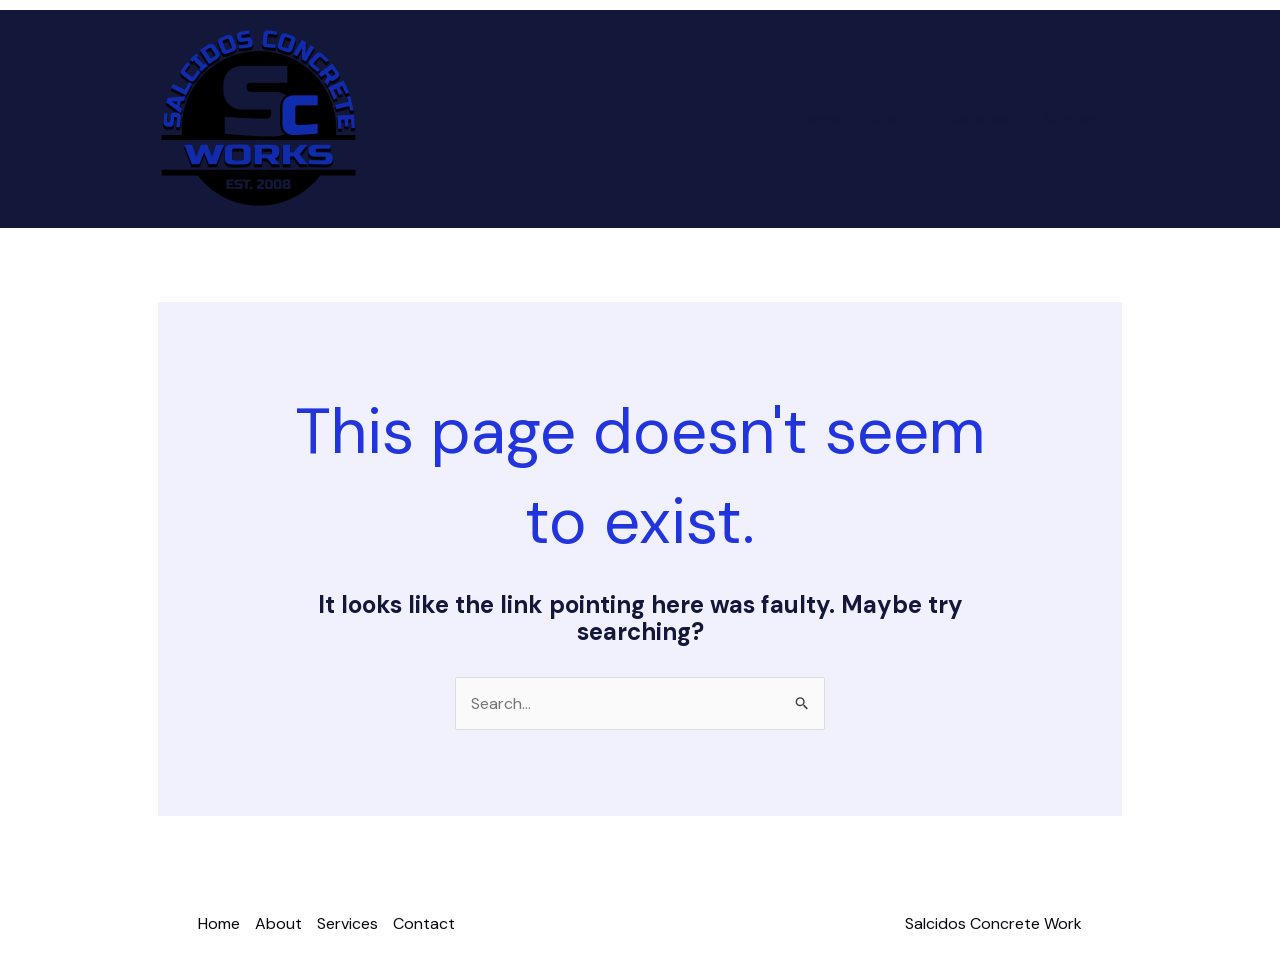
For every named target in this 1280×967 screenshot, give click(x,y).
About (895, 118)
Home (819, 118)
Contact (1075, 118)
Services (981, 118)
